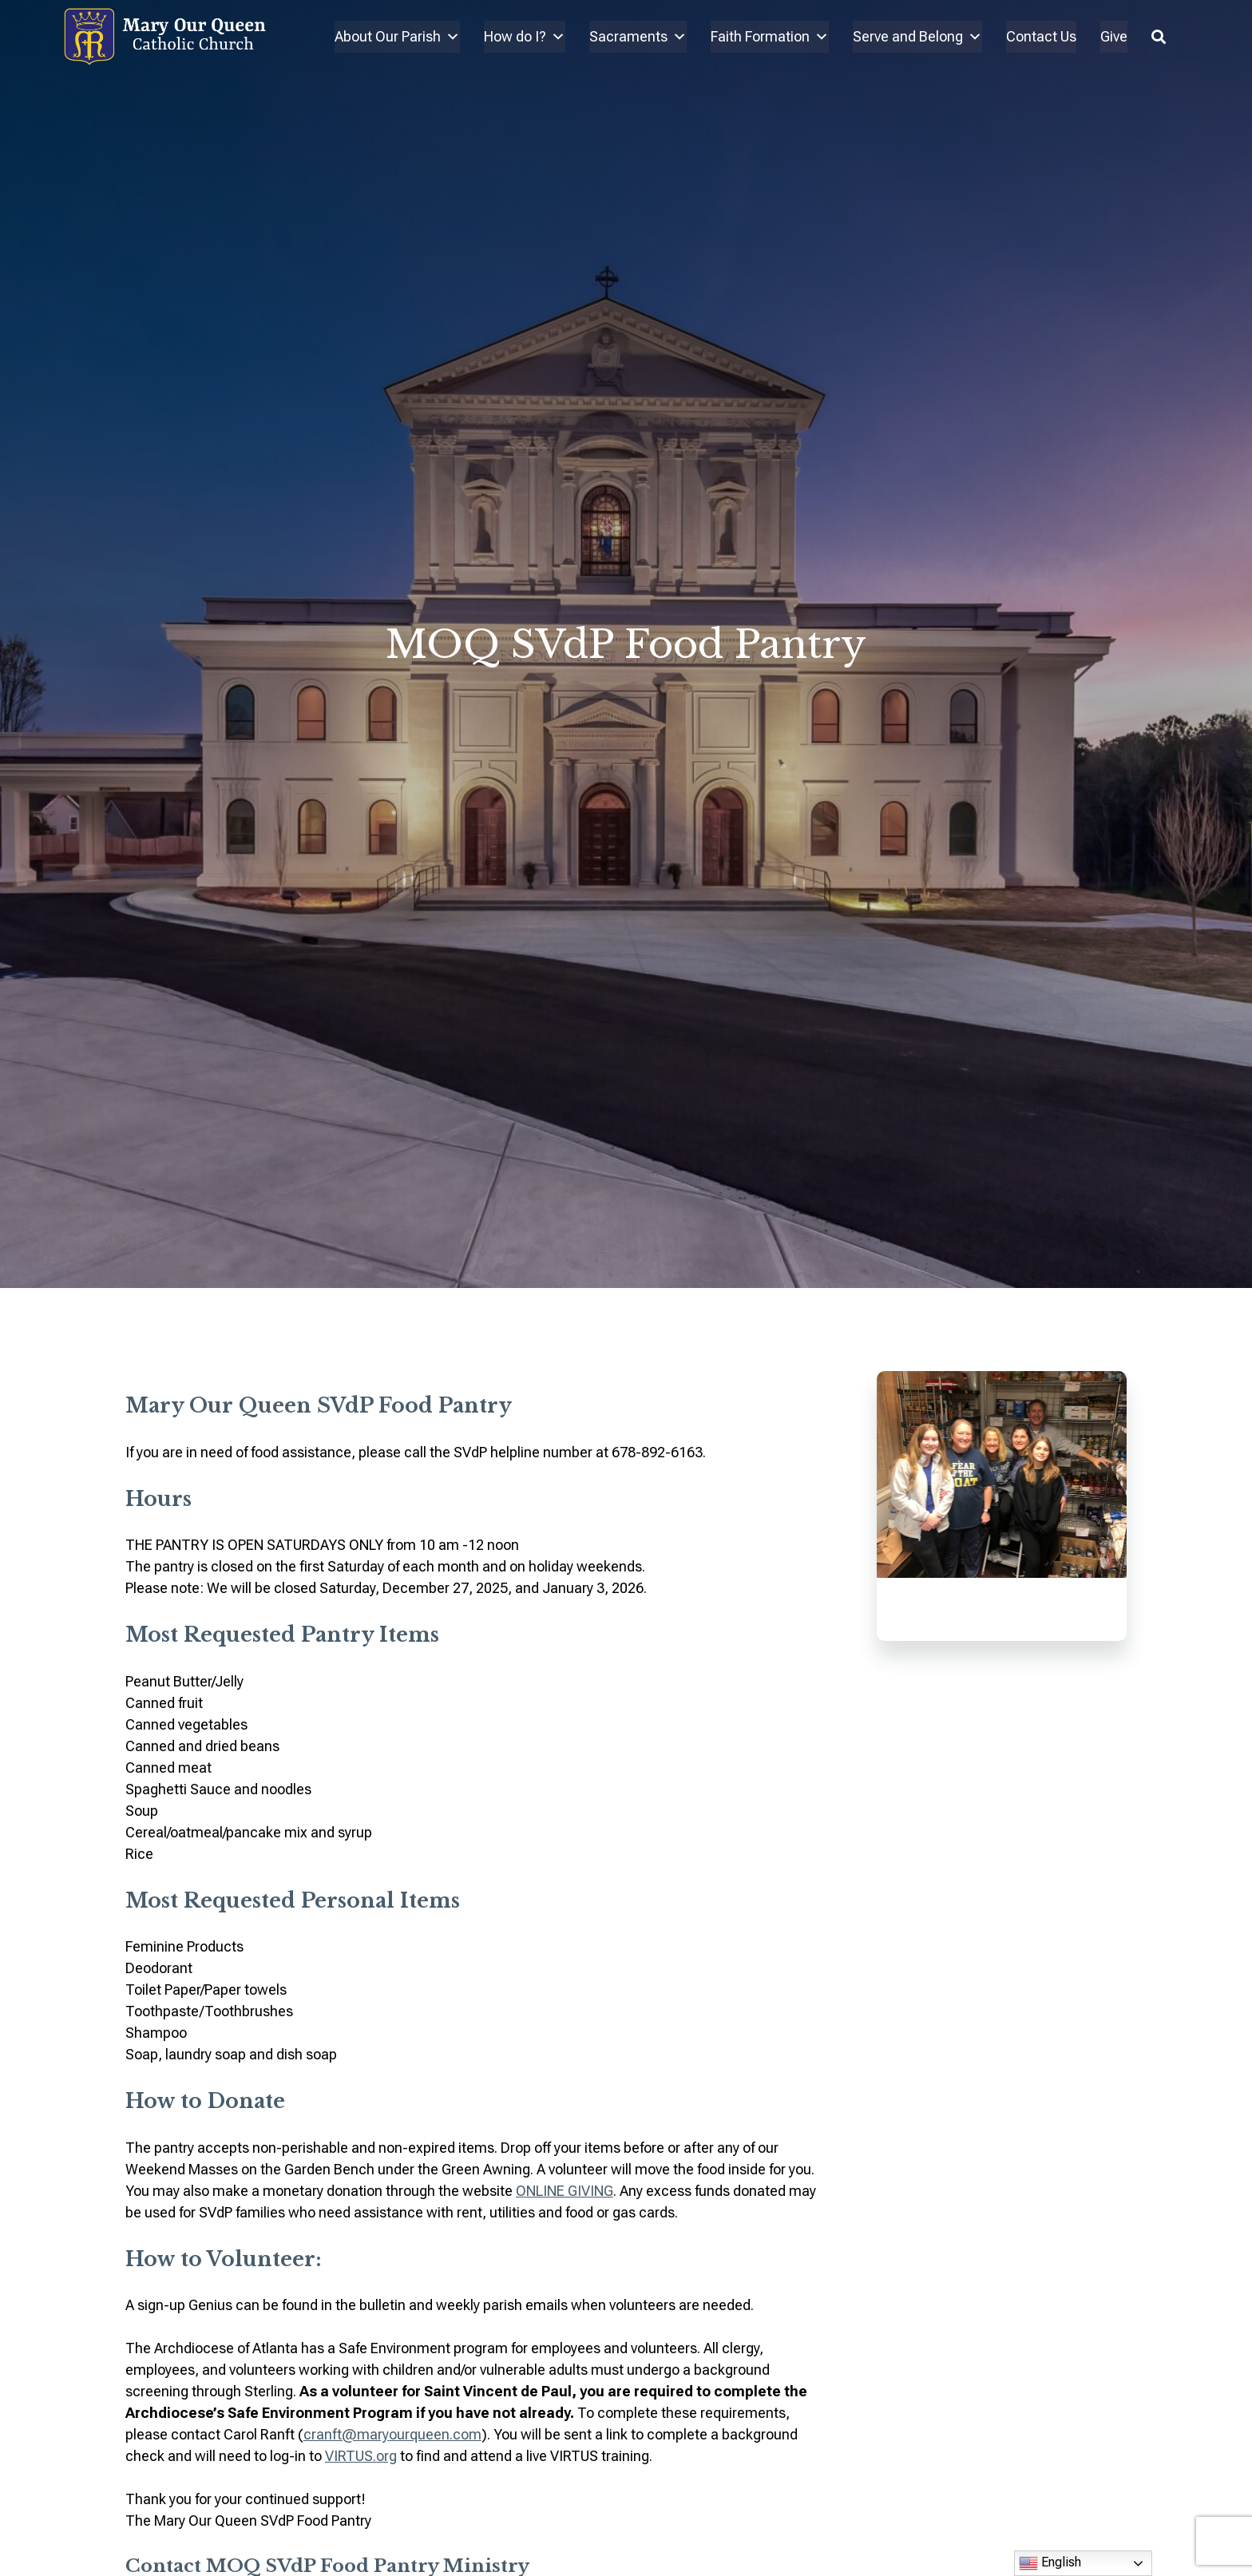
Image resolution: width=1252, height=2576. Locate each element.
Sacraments (638, 37)
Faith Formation (770, 37)
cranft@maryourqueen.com (392, 2434)
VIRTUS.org (361, 2455)
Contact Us (1041, 36)
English (1050, 2563)
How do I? (524, 37)
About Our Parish (397, 37)
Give (1113, 36)
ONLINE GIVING (564, 2190)
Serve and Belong (917, 37)
